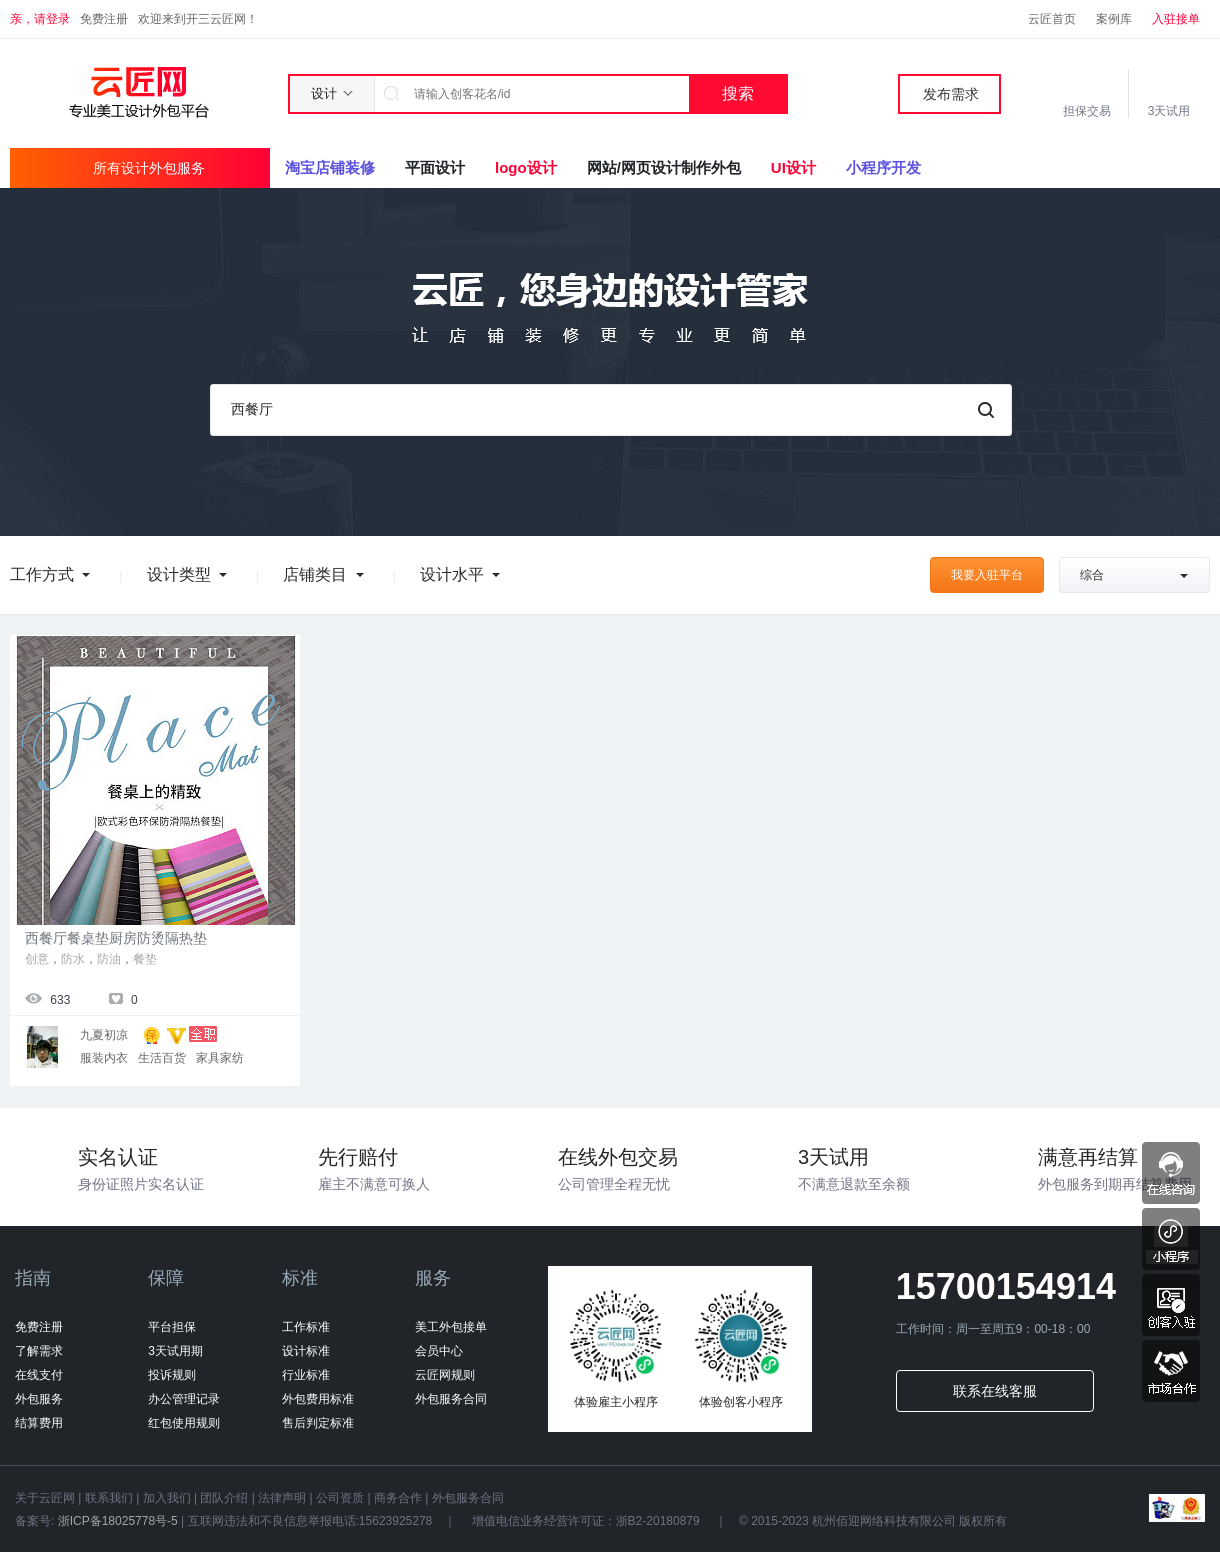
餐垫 (145, 959)
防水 (73, 959)
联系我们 (109, 1498)
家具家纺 (220, 1058)
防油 (109, 959)
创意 (37, 959)
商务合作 (398, 1498)
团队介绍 (224, 1498)
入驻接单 (1176, 19)
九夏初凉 (104, 1035)
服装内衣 (104, 1058)
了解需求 (39, 1351)
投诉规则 (172, 1375)
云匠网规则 (445, 1375)
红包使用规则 (184, 1423)
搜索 (738, 93)
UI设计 (793, 167)
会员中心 (439, 1351)
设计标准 (306, 1351)
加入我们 (167, 1498)
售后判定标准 (318, 1423)
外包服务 (39, 1399)
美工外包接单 (451, 1327)
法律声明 (282, 1498)
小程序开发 (883, 167)
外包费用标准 (318, 1399)
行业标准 (306, 1375)
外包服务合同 (451, 1399)
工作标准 (306, 1327)
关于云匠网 (45, 1498)
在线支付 (39, 1375)
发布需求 (951, 94)
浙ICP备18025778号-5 (117, 1521)
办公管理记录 (184, 1399)
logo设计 (526, 167)
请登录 (52, 19)
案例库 (1114, 19)
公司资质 (340, 1498)
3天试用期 (175, 1351)
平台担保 (172, 1327)
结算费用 (39, 1423)
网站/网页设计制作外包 (664, 167)
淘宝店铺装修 (330, 167)
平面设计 (435, 167)
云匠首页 (1052, 19)
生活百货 (162, 1058)
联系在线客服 (995, 1391)
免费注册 (104, 19)
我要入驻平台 (987, 575)
